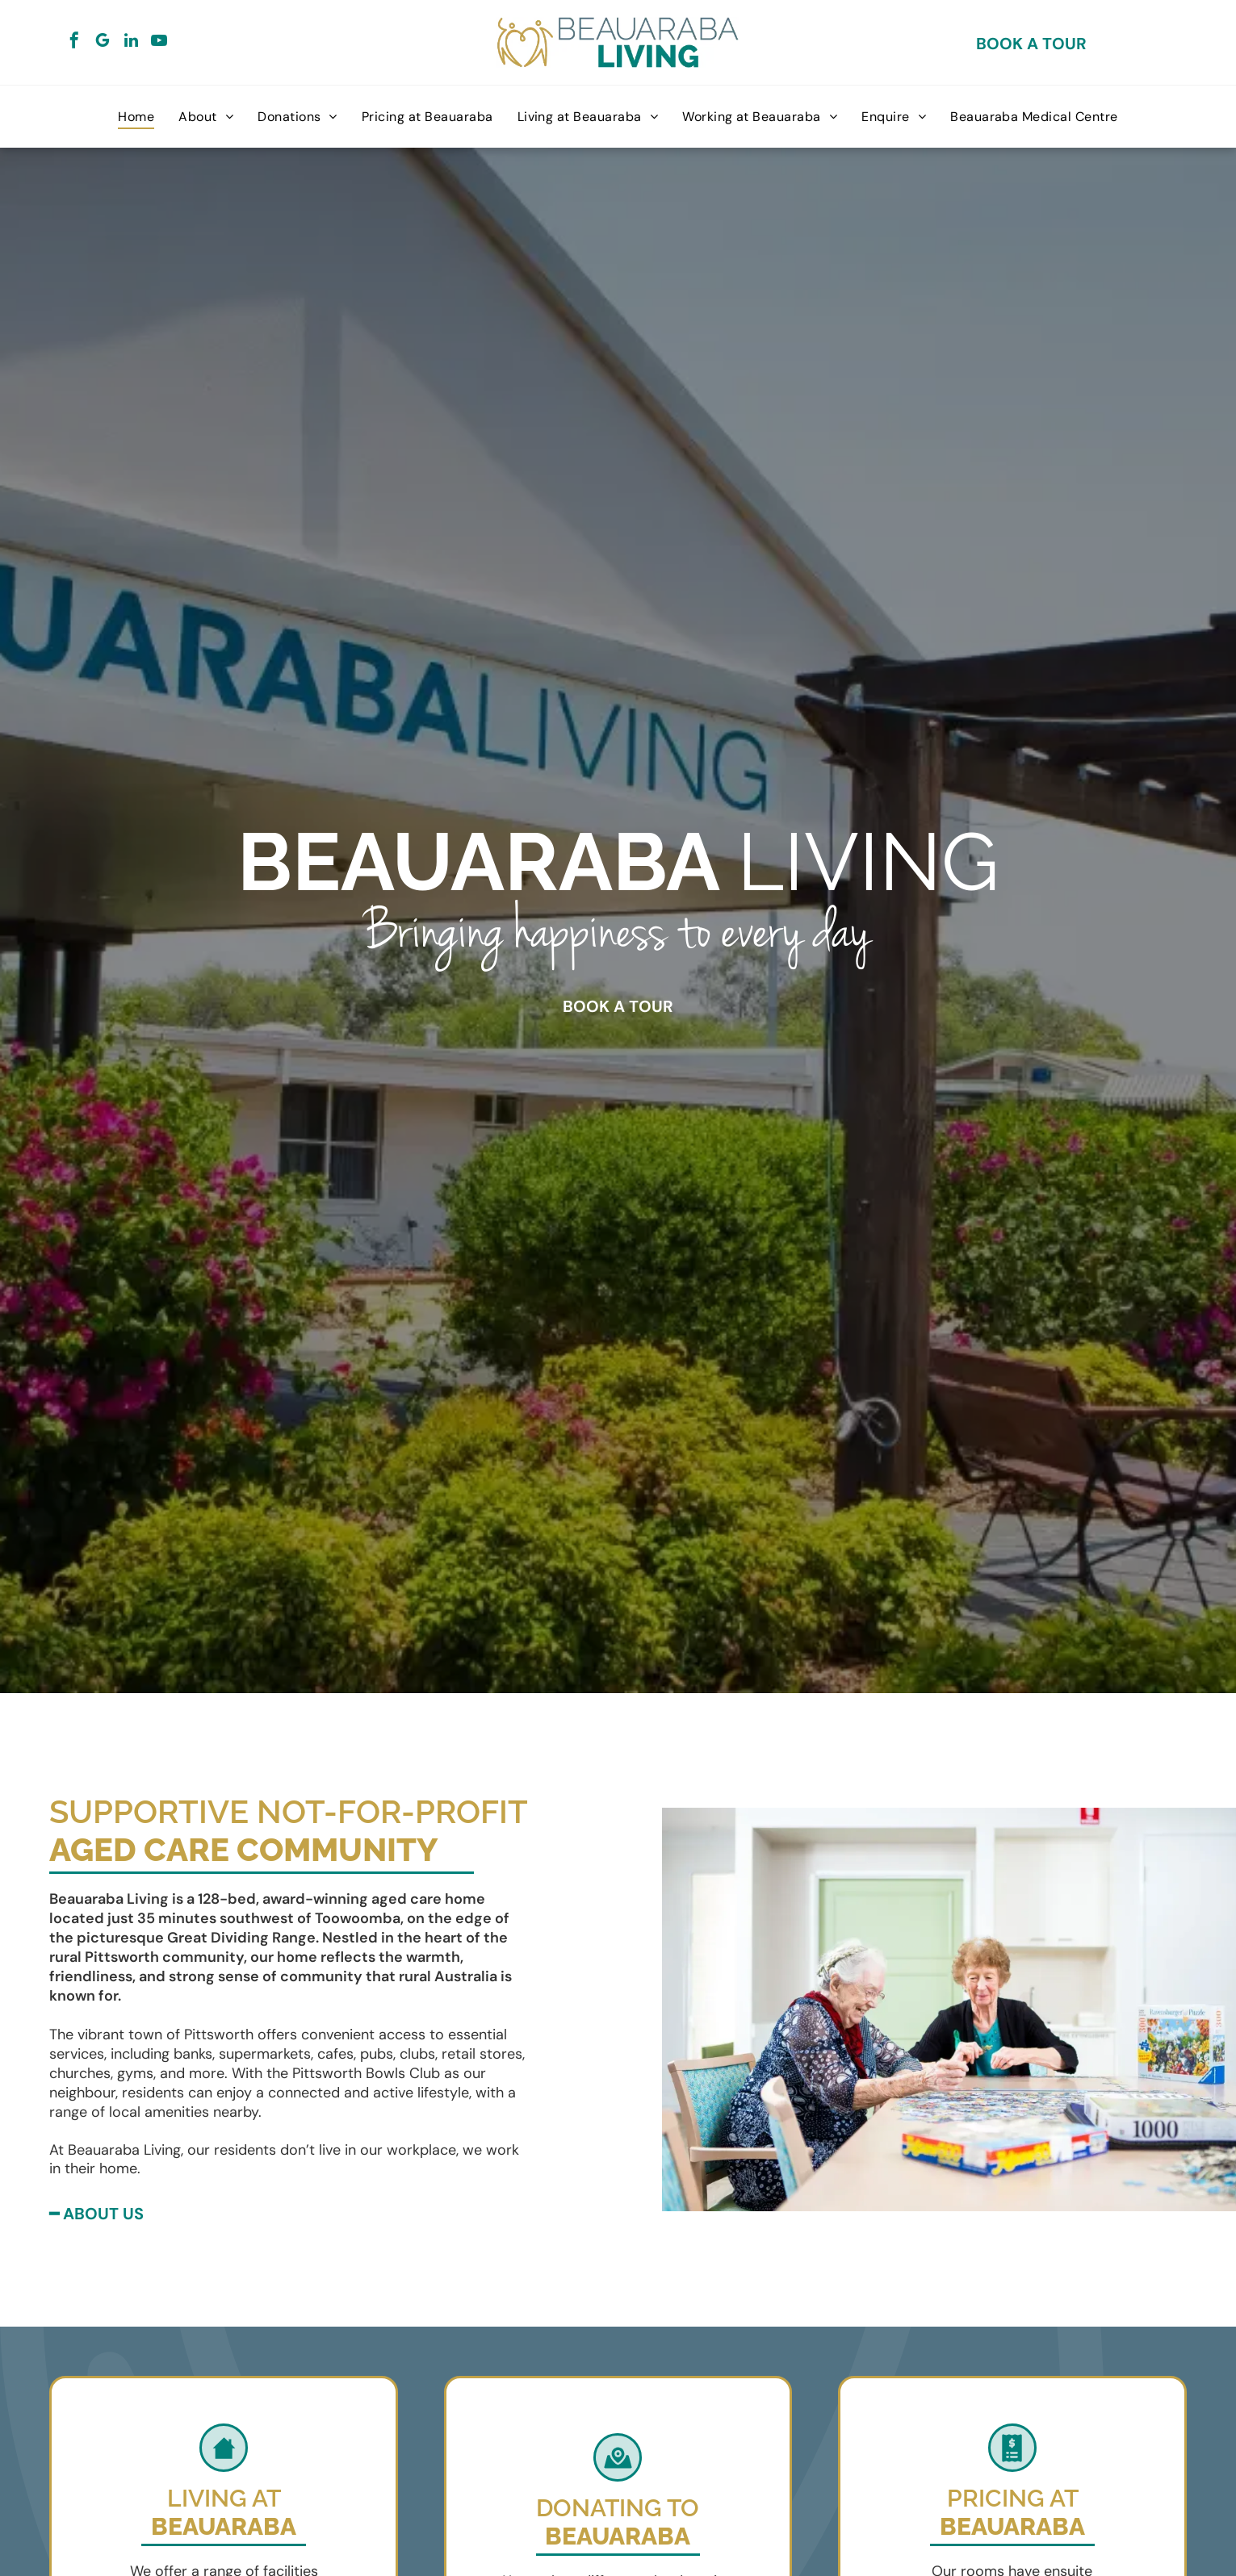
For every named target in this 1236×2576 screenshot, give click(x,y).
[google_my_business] (102, 42)
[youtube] (159, 42)
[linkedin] (131, 42)
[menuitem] (136, 116)
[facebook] (74, 42)
